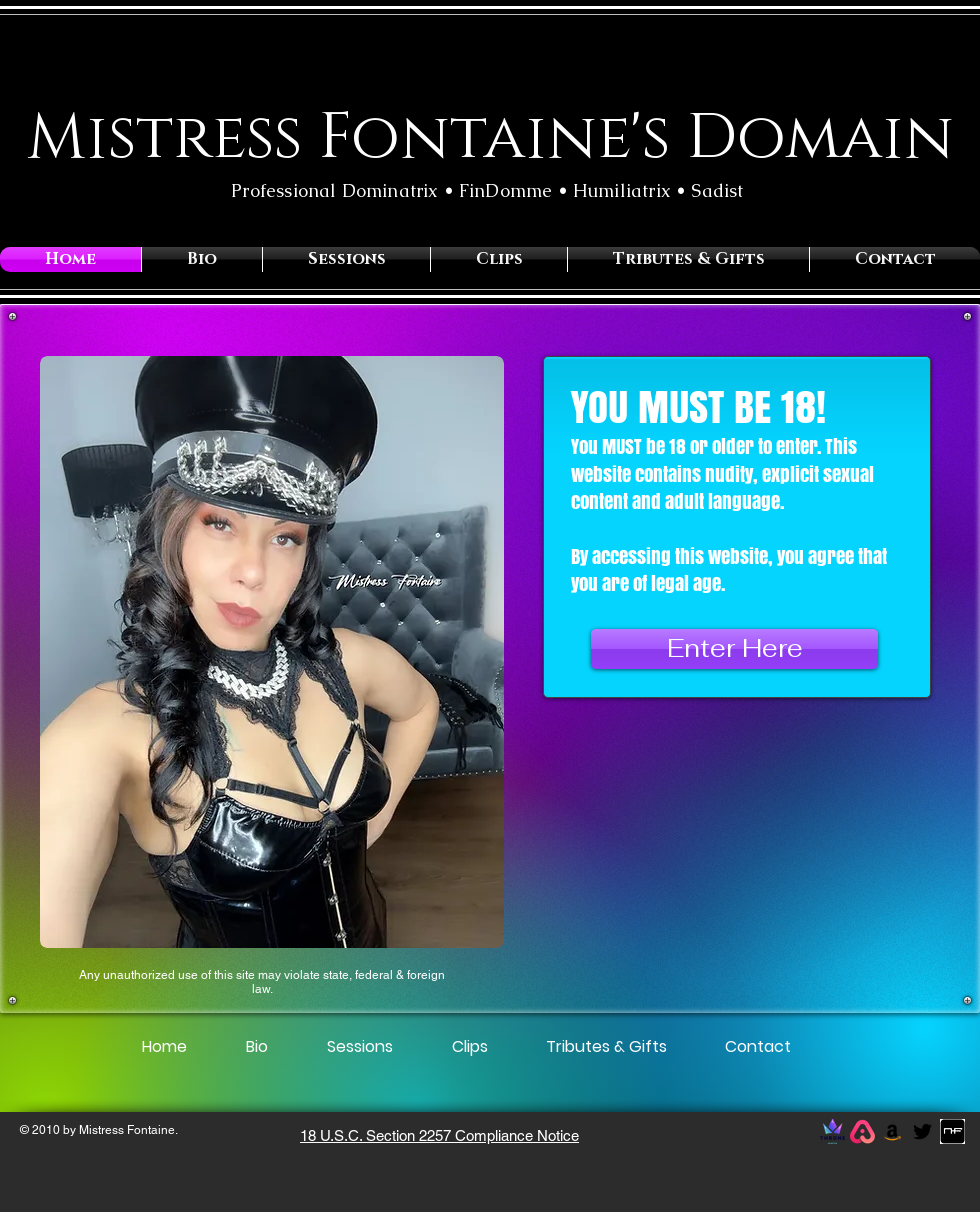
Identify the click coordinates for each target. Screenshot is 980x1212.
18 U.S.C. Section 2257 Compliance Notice (439, 1135)
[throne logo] (832, 1131)
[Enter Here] (734, 649)
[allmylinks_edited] (862, 1131)
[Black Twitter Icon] (922, 1131)
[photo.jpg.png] (952, 1131)
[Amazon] (892, 1131)
